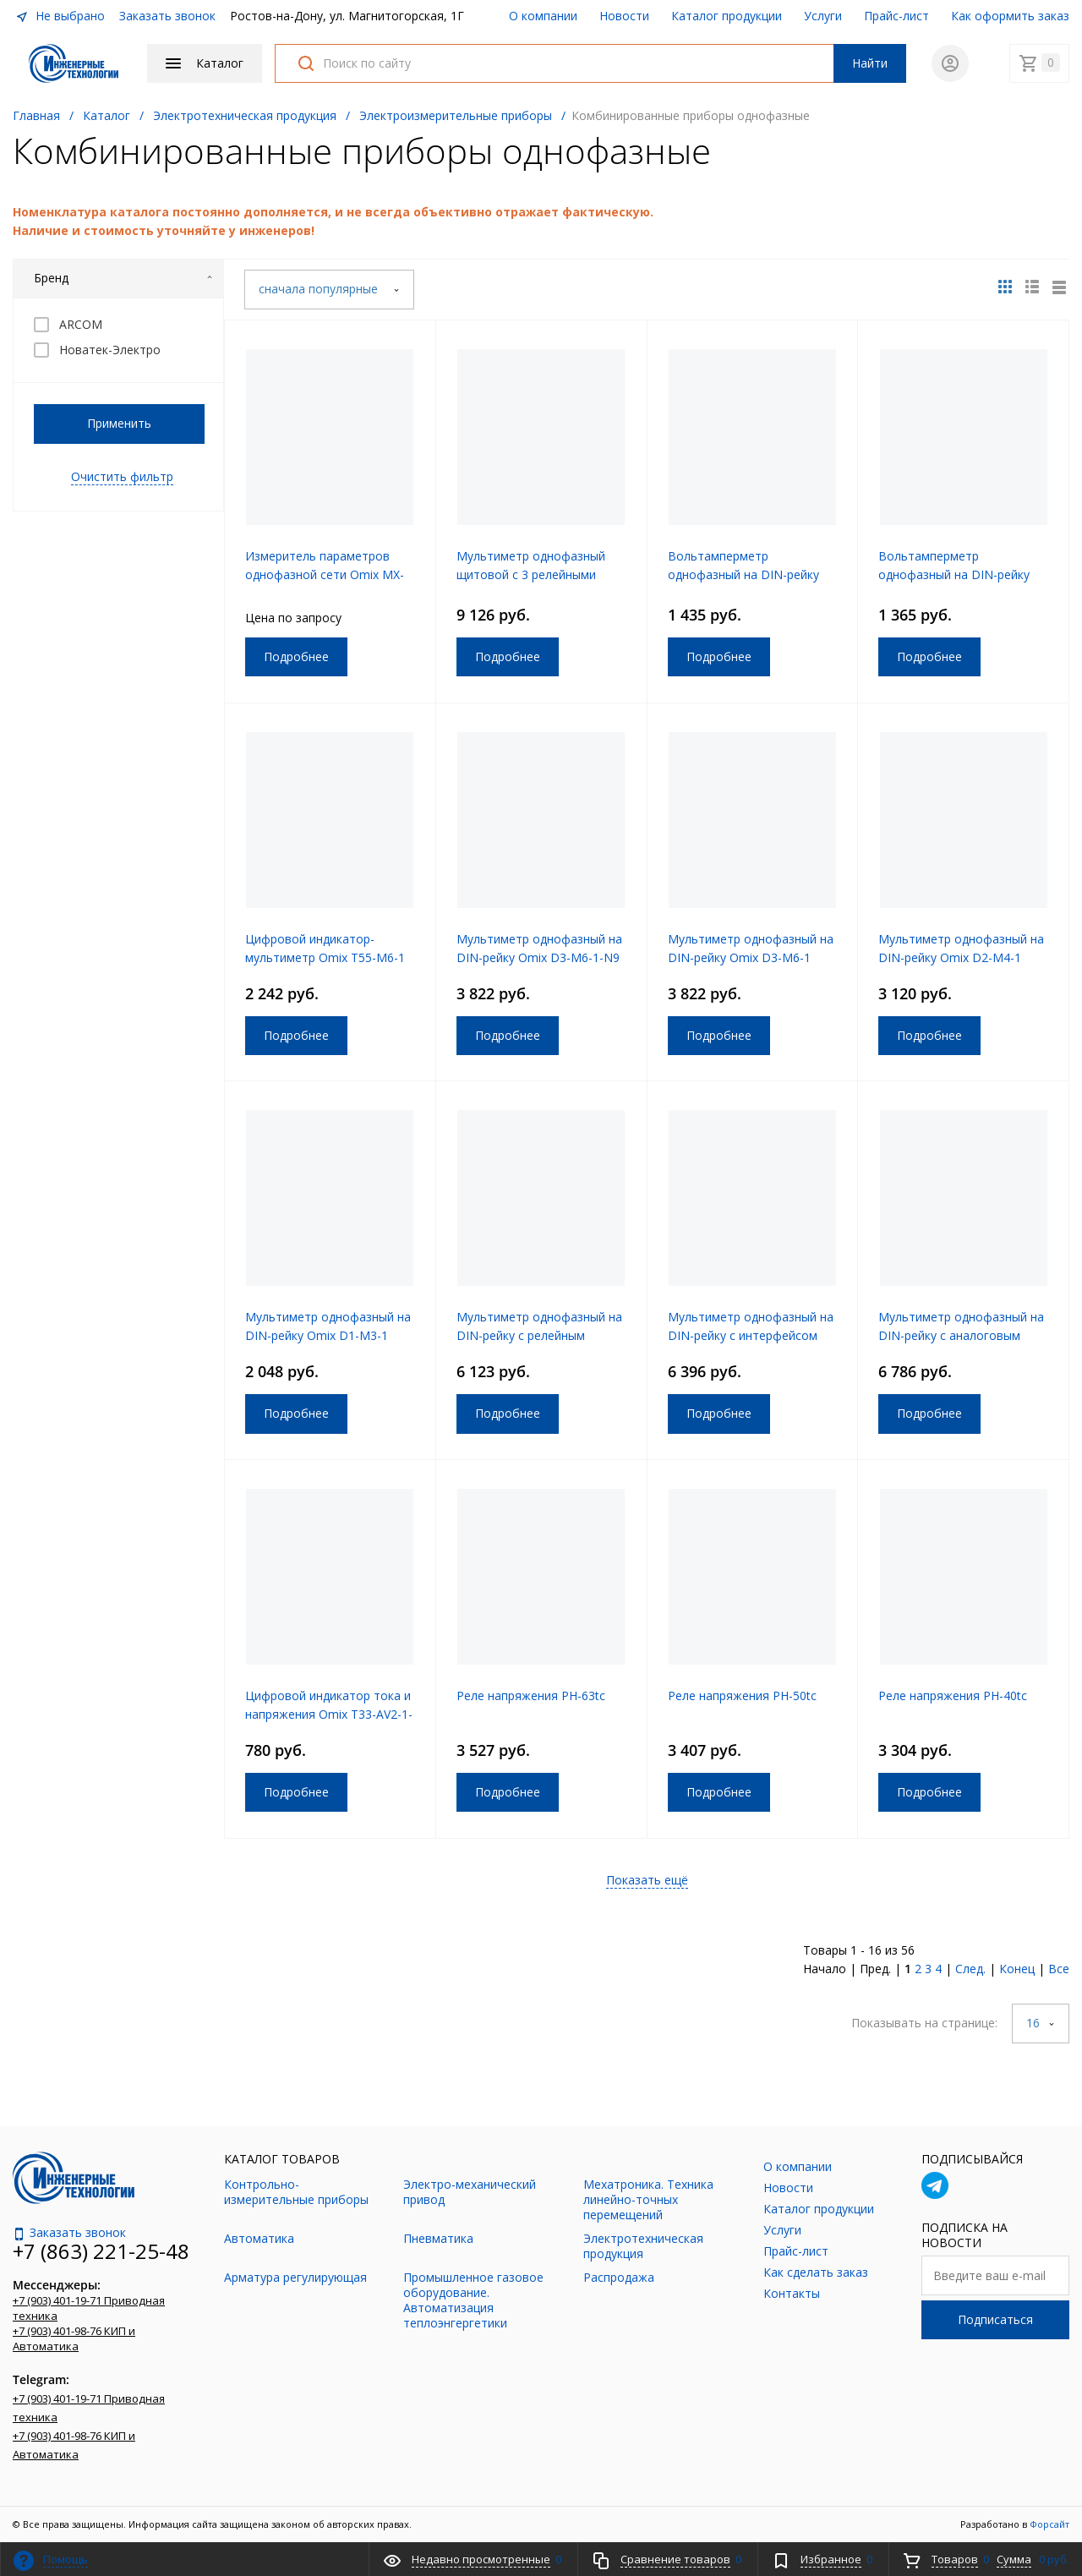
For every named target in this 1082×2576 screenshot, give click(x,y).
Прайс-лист (896, 16)
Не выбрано (60, 16)
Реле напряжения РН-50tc (742, 1695)
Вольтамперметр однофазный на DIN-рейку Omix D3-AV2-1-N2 (743, 574)
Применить (119, 423)
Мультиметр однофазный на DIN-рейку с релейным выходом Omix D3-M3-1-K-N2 (540, 1335)
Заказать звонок (167, 16)
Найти (870, 63)
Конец (1017, 1969)
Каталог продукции (726, 16)
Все (1058, 1969)
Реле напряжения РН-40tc (952, 1695)
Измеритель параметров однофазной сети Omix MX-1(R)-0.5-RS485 (324, 574)
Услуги (823, 16)
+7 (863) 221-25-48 (101, 2251)
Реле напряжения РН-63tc (530, 1695)
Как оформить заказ (1010, 16)
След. (970, 1969)
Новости (624, 16)
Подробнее (296, 656)
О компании (543, 16)
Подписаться (995, 2319)
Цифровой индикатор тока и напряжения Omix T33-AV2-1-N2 (329, 1714)
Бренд (123, 278)
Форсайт (1049, 2524)
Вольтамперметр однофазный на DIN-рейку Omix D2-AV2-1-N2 (954, 574)
